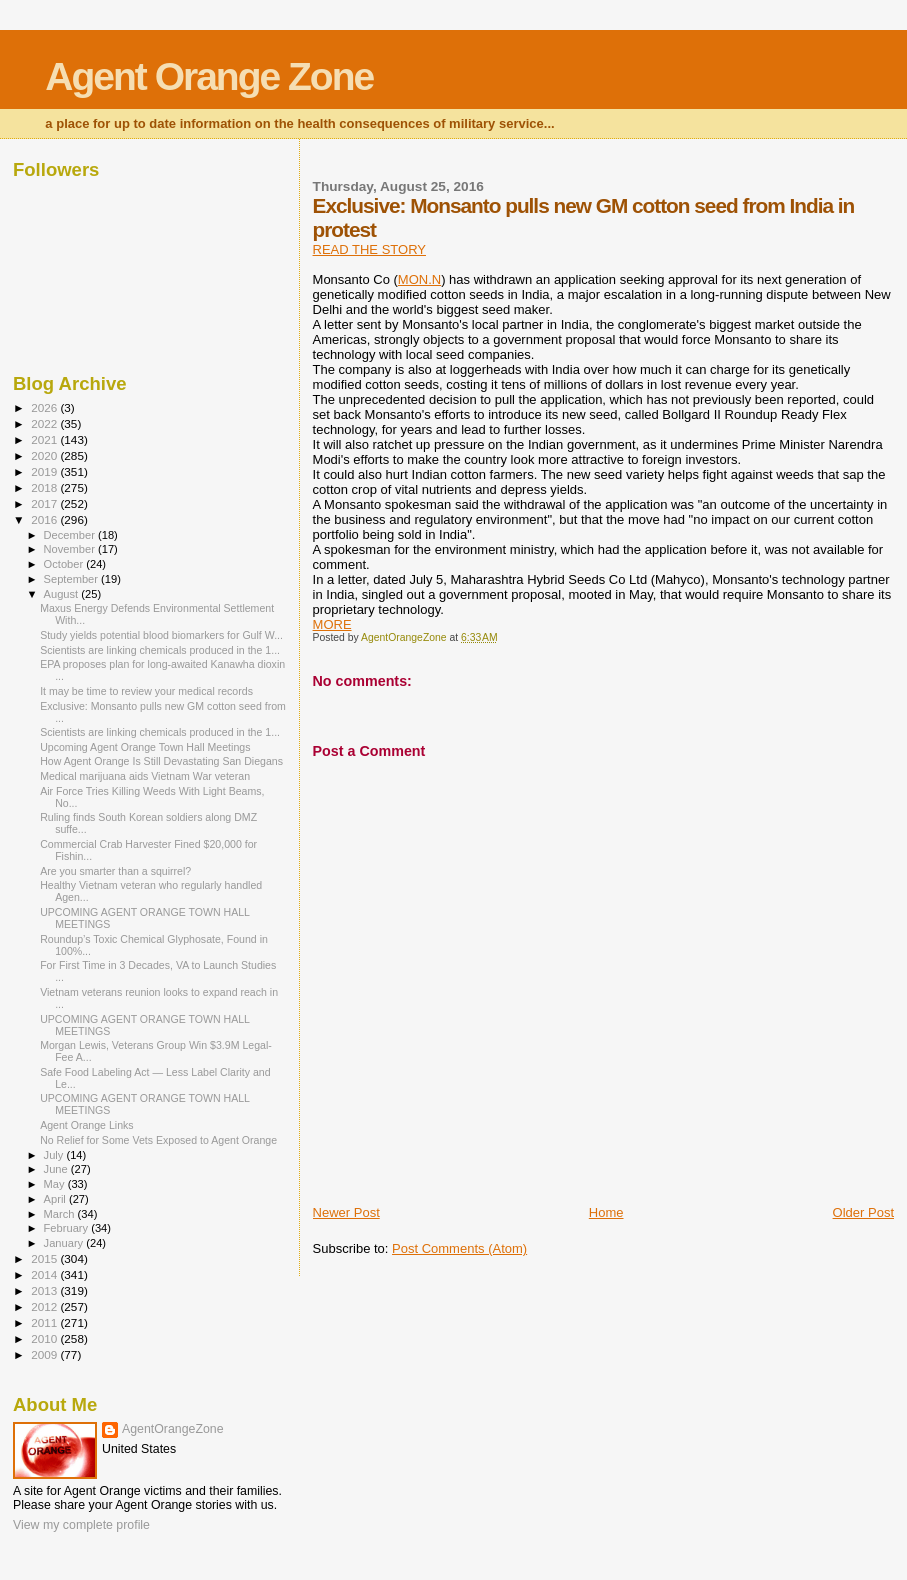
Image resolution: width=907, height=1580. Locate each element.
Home (606, 1212)
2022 (45, 423)
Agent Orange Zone (209, 76)
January (65, 1243)
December (71, 535)
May (56, 1184)
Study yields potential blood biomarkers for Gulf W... (161, 635)
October (65, 564)
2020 (45, 455)
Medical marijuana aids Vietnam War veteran (145, 776)
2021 (45, 439)
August (63, 594)
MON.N (419, 279)
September (73, 579)
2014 (45, 1274)
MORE (332, 624)
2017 (45, 503)
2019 (45, 471)
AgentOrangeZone (173, 1429)
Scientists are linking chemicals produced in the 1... (160, 650)
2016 (45, 519)
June (57, 1169)
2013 (45, 1290)
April (56, 1199)
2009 (45, 1354)
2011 (45, 1322)
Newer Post (346, 1212)
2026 (45, 407)
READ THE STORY (369, 249)
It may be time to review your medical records (146, 691)
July (55, 1155)
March (61, 1214)
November (71, 549)
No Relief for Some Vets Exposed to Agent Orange (158, 1140)
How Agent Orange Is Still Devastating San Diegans (161, 761)
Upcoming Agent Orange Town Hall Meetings (145, 747)
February (68, 1228)
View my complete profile (81, 1525)
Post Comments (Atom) (459, 1248)
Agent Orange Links (87, 1125)
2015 (45, 1258)
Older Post (863, 1212)
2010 (45, 1338)
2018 (45, 487)
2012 (45, 1306)
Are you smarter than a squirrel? (115, 871)
